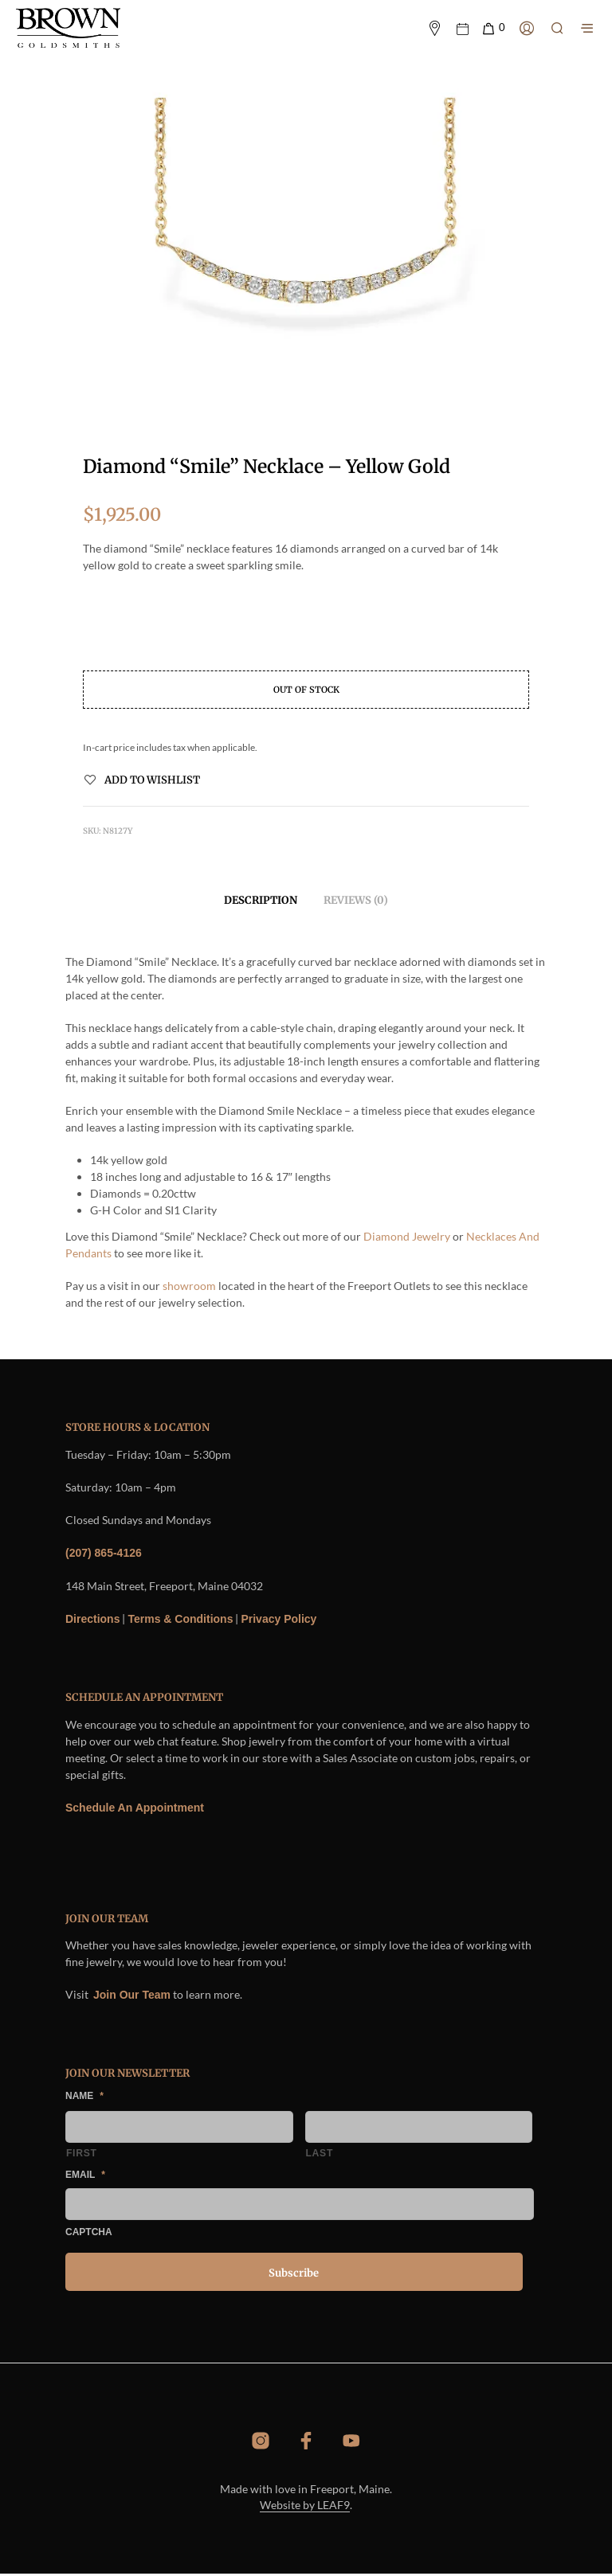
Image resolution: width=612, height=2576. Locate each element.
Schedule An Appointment (134, 1809)
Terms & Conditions (180, 1620)
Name (84, 2097)
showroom (188, 1288)
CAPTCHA (88, 2233)
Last (320, 2155)
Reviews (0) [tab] (356, 902)
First (81, 2155)
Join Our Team (132, 1996)
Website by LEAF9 (305, 2507)
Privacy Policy (278, 1620)
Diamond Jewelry (406, 1238)
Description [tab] (260, 902)
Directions (92, 1620)
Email (85, 2176)
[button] (493, 29)
